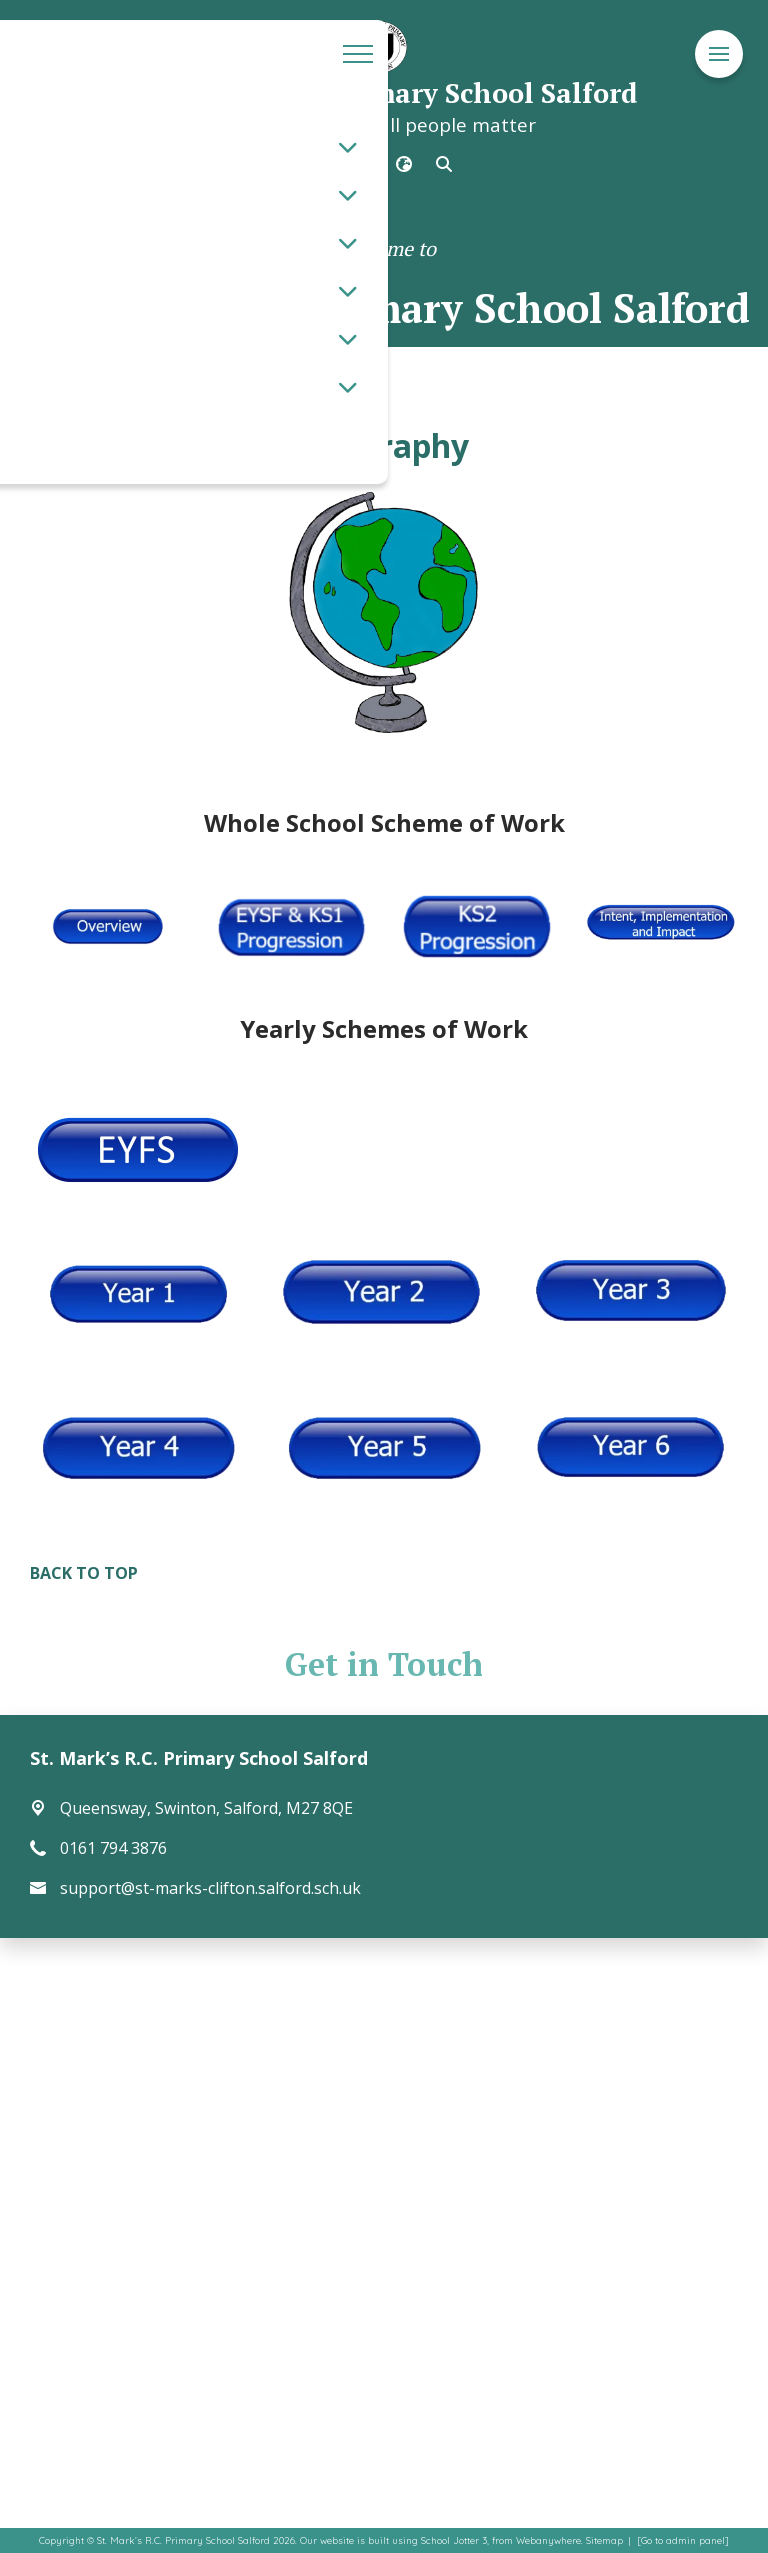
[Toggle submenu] (348, 147)
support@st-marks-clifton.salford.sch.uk (210, 1888)
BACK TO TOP (84, 1573)
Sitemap (604, 2540)
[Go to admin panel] (683, 2540)
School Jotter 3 (454, 2540)
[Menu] (719, 54)
